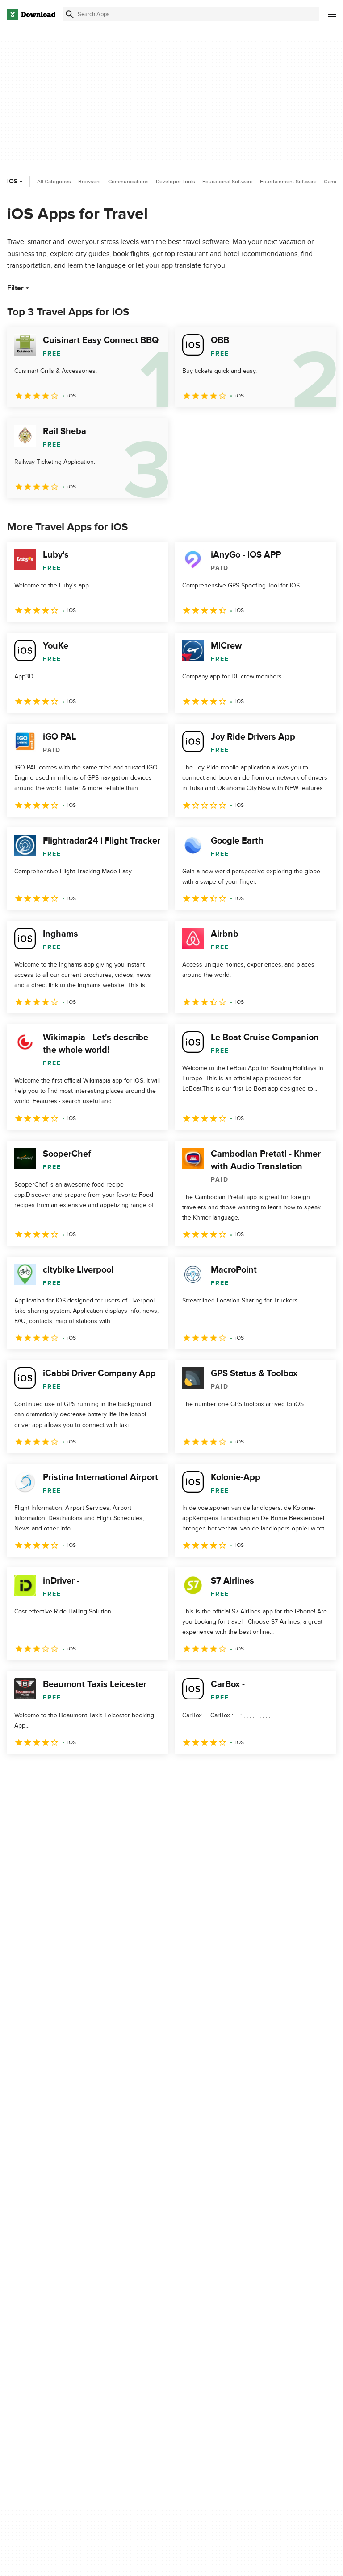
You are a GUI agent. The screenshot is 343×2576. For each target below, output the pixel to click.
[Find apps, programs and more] (191, 14)
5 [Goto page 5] (109, 1773)
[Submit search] (70, 14)
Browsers (89, 181)
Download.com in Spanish (160, 2329)
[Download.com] (31, 14)
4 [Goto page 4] (86, 1773)
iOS (16, 181)
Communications (128, 181)
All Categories (54, 181)
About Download (148, 2283)
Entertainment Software (288, 181)
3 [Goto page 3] (62, 1773)
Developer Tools (175, 181)
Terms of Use (257, 2299)
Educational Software (227, 181)
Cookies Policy (259, 2314)
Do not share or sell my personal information (271, 2334)
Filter (19, 288)
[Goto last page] (319, 1773)
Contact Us (140, 2314)
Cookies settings (262, 2354)
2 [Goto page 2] (39, 1773)
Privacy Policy (258, 2283)
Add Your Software (150, 2299)
